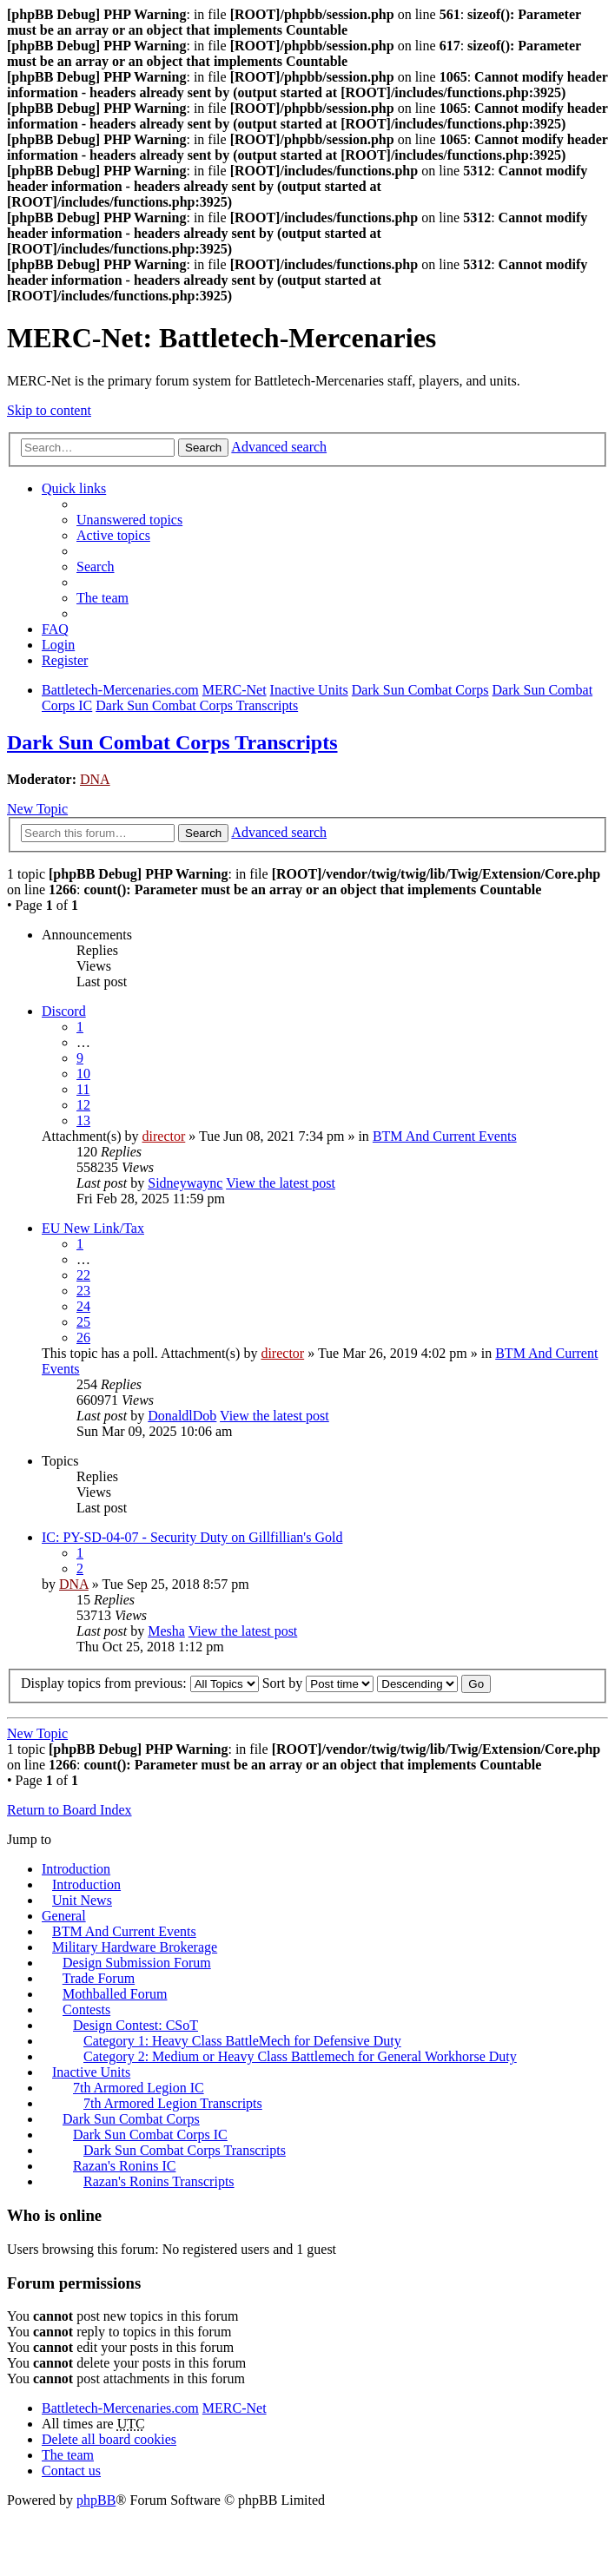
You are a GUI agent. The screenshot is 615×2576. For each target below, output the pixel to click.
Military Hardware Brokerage (134, 1947)
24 (83, 1306)
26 (83, 1337)
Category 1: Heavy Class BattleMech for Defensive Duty (242, 2040)
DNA (95, 779)
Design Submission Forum (137, 1962)
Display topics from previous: (140, 1683)
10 (83, 1073)
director (164, 1136)
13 (83, 1120)
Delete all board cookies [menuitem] (109, 2439)
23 (83, 1290)
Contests (86, 2009)
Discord (64, 1011)
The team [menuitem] (102, 597)
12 (83, 1104)
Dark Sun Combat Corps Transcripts (172, 742)
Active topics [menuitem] (113, 535)
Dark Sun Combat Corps (131, 2119)
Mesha (166, 1631)
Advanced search (279, 446)
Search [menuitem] (95, 566)
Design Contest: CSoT (135, 2025)
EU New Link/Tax (93, 1228)
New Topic (37, 808)
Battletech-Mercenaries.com (120, 2408)
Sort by (318, 1683)
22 (83, 1275)
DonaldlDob (182, 1415)
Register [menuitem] (65, 660)
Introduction (76, 1868)
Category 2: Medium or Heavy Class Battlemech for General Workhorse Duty (300, 2056)
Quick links (74, 488)
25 (83, 1321)
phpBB (96, 2500)
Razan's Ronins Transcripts (159, 2181)
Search (203, 447)
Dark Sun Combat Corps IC (150, 2134)
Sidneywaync (185, 1183)
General (64, 1915)
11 (82, 1089)
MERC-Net (234, 2408)
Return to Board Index (69, 1809)
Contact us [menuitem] (71, 2470)
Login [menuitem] (58, 644)
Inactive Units (91, 2072)
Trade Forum (99, 1978)
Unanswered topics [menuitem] (129, 519)
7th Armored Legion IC (138, 2087)
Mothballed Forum (115, 1993)
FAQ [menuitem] (55, 629)
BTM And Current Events (445, 1136)
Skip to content (49, 410)
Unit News (82, 1900)
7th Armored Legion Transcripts (172, 2103)
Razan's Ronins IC (124, 2165)
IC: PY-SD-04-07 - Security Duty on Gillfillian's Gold (192, 1537)
